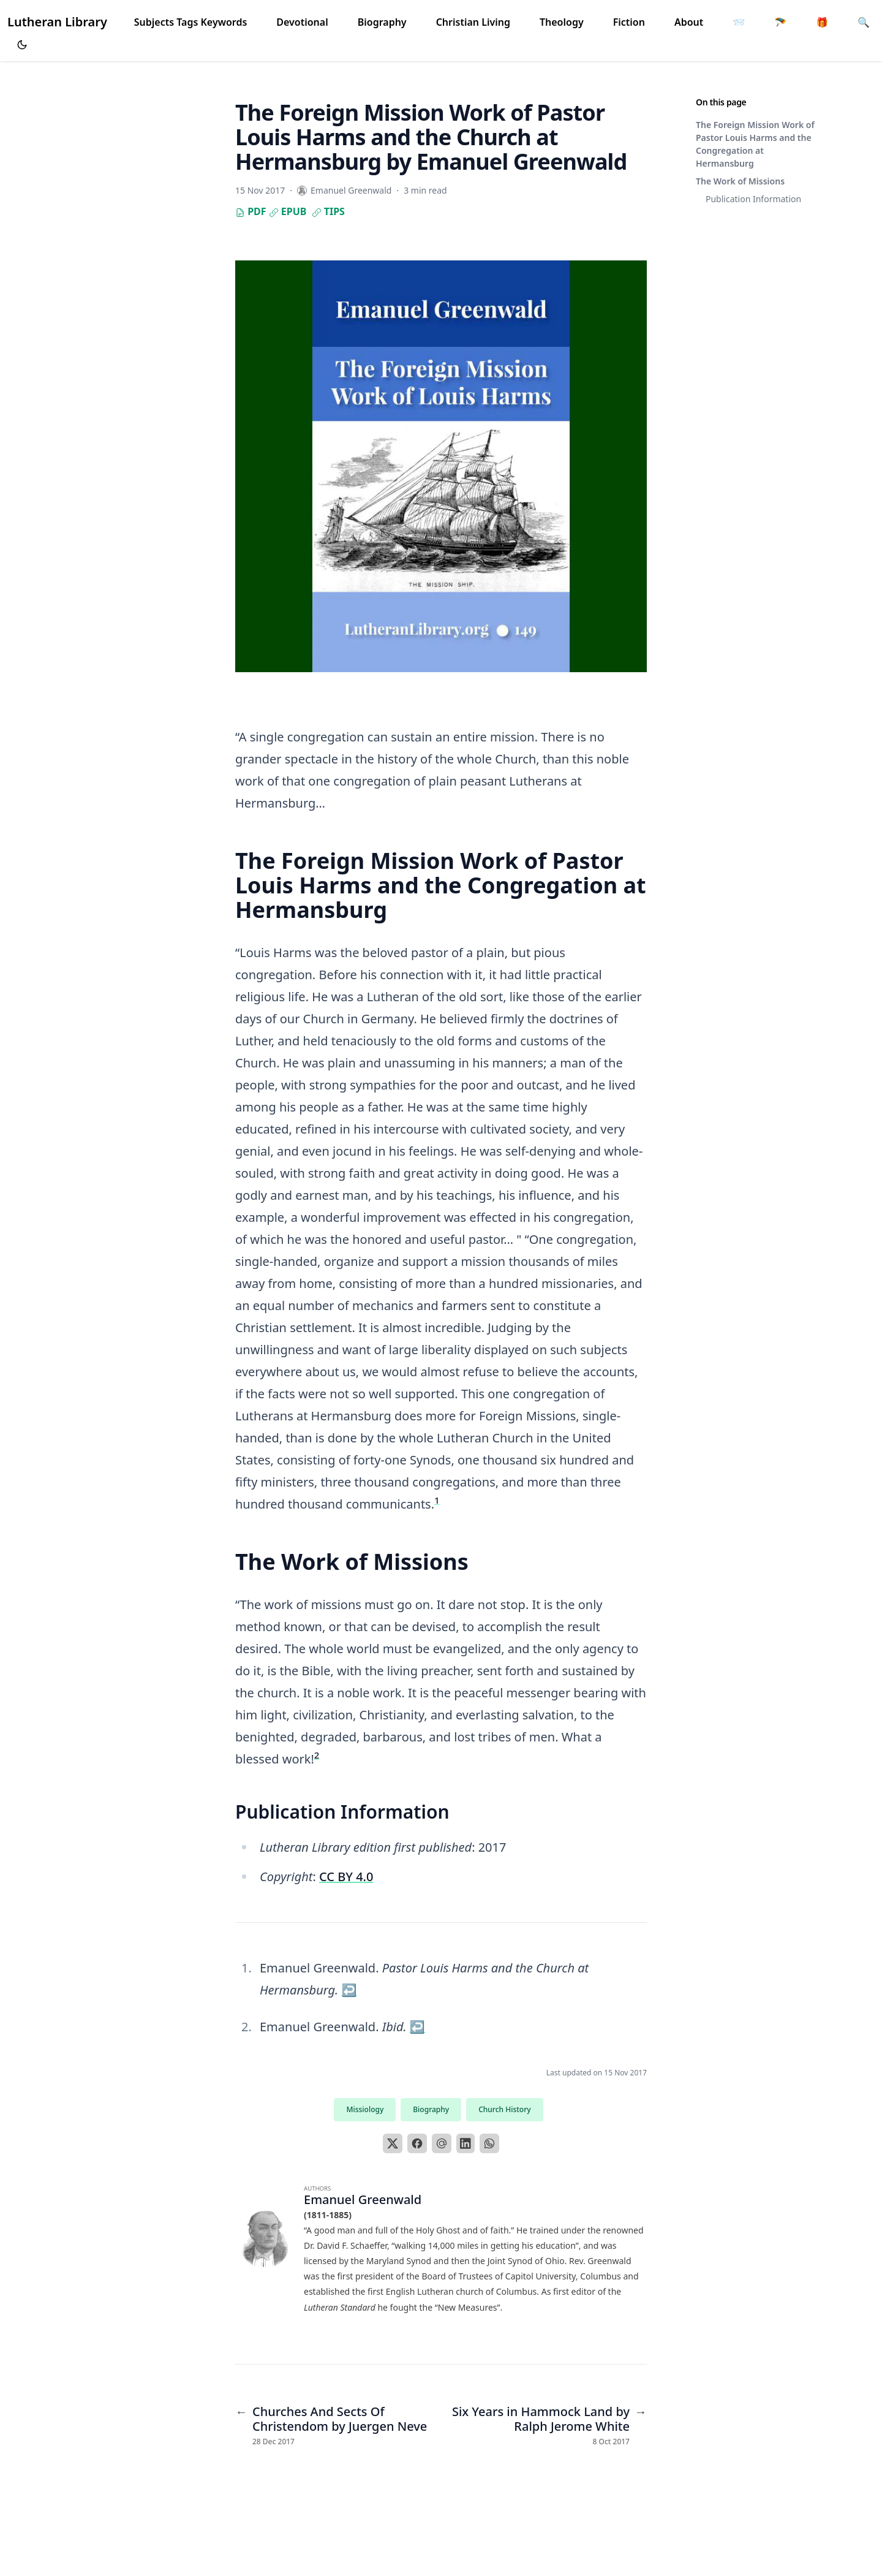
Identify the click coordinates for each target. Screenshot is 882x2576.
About (688, 22)
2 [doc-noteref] (317, 1755)
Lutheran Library (57, 21)
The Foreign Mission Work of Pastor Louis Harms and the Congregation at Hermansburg (755, 144)
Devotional (302, 22)
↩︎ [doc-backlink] (348, 1990)
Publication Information (753, 199)
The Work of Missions (740, 181)
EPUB (288, 211)
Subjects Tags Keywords (190, 22)
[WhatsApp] (489, 2143)
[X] (392, 2143)
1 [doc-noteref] (437, 1500)
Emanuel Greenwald (362, 2199)
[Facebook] (417, 2143)
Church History (504, 2109)
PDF (250, 211)
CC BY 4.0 (346, 1876)
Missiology (364, 2109)
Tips (328, 211)
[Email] (441, 2143)
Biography (382, 22)
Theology (562, 22)
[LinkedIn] (465, 2143)
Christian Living (473, 22)
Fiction (629, 22)
